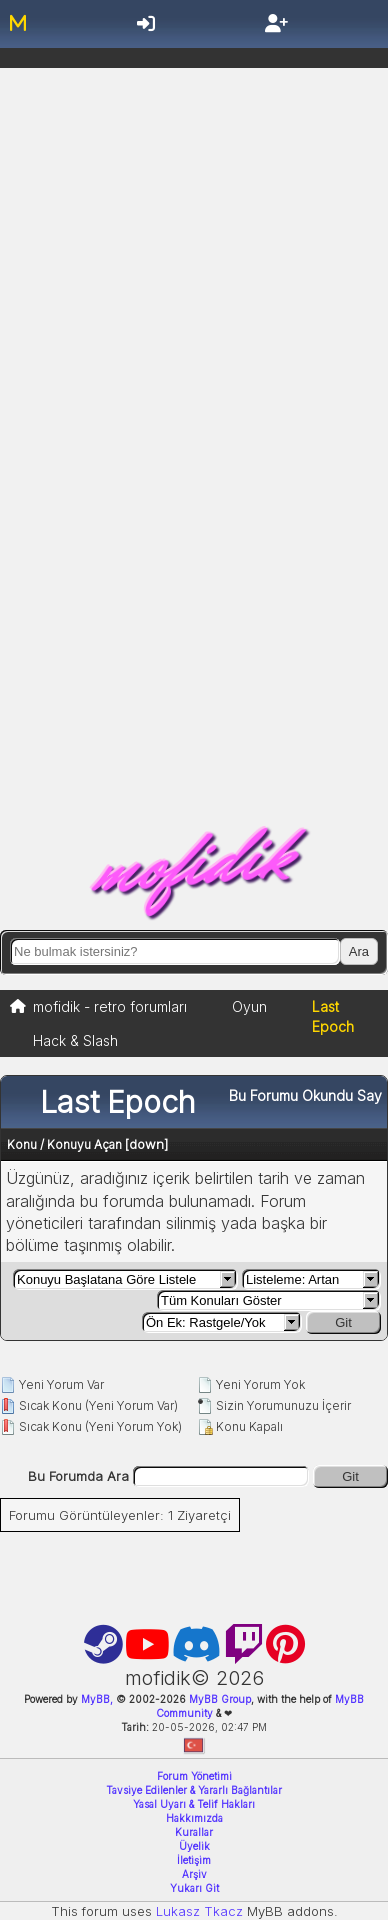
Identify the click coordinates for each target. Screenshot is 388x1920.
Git (343, 1322)
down (146, 1144)
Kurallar (194, 1832)
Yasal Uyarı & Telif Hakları (194, 1804)
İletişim (194, 1860)
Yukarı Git (194, 1888)
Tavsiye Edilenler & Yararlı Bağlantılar (194, 1790)
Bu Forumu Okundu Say (305, 1095)
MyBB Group (218, 1699)
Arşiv (194, 1874)
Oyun (249, 1006)
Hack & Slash (75, 1040)
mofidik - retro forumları (110, 1006)
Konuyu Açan (84, 1144)
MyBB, (97, 1699)
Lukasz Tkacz (199, 1911)
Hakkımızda (194, 1818)
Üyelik (194, 1846)
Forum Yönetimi (194, 1776)
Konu (22, 1144)
